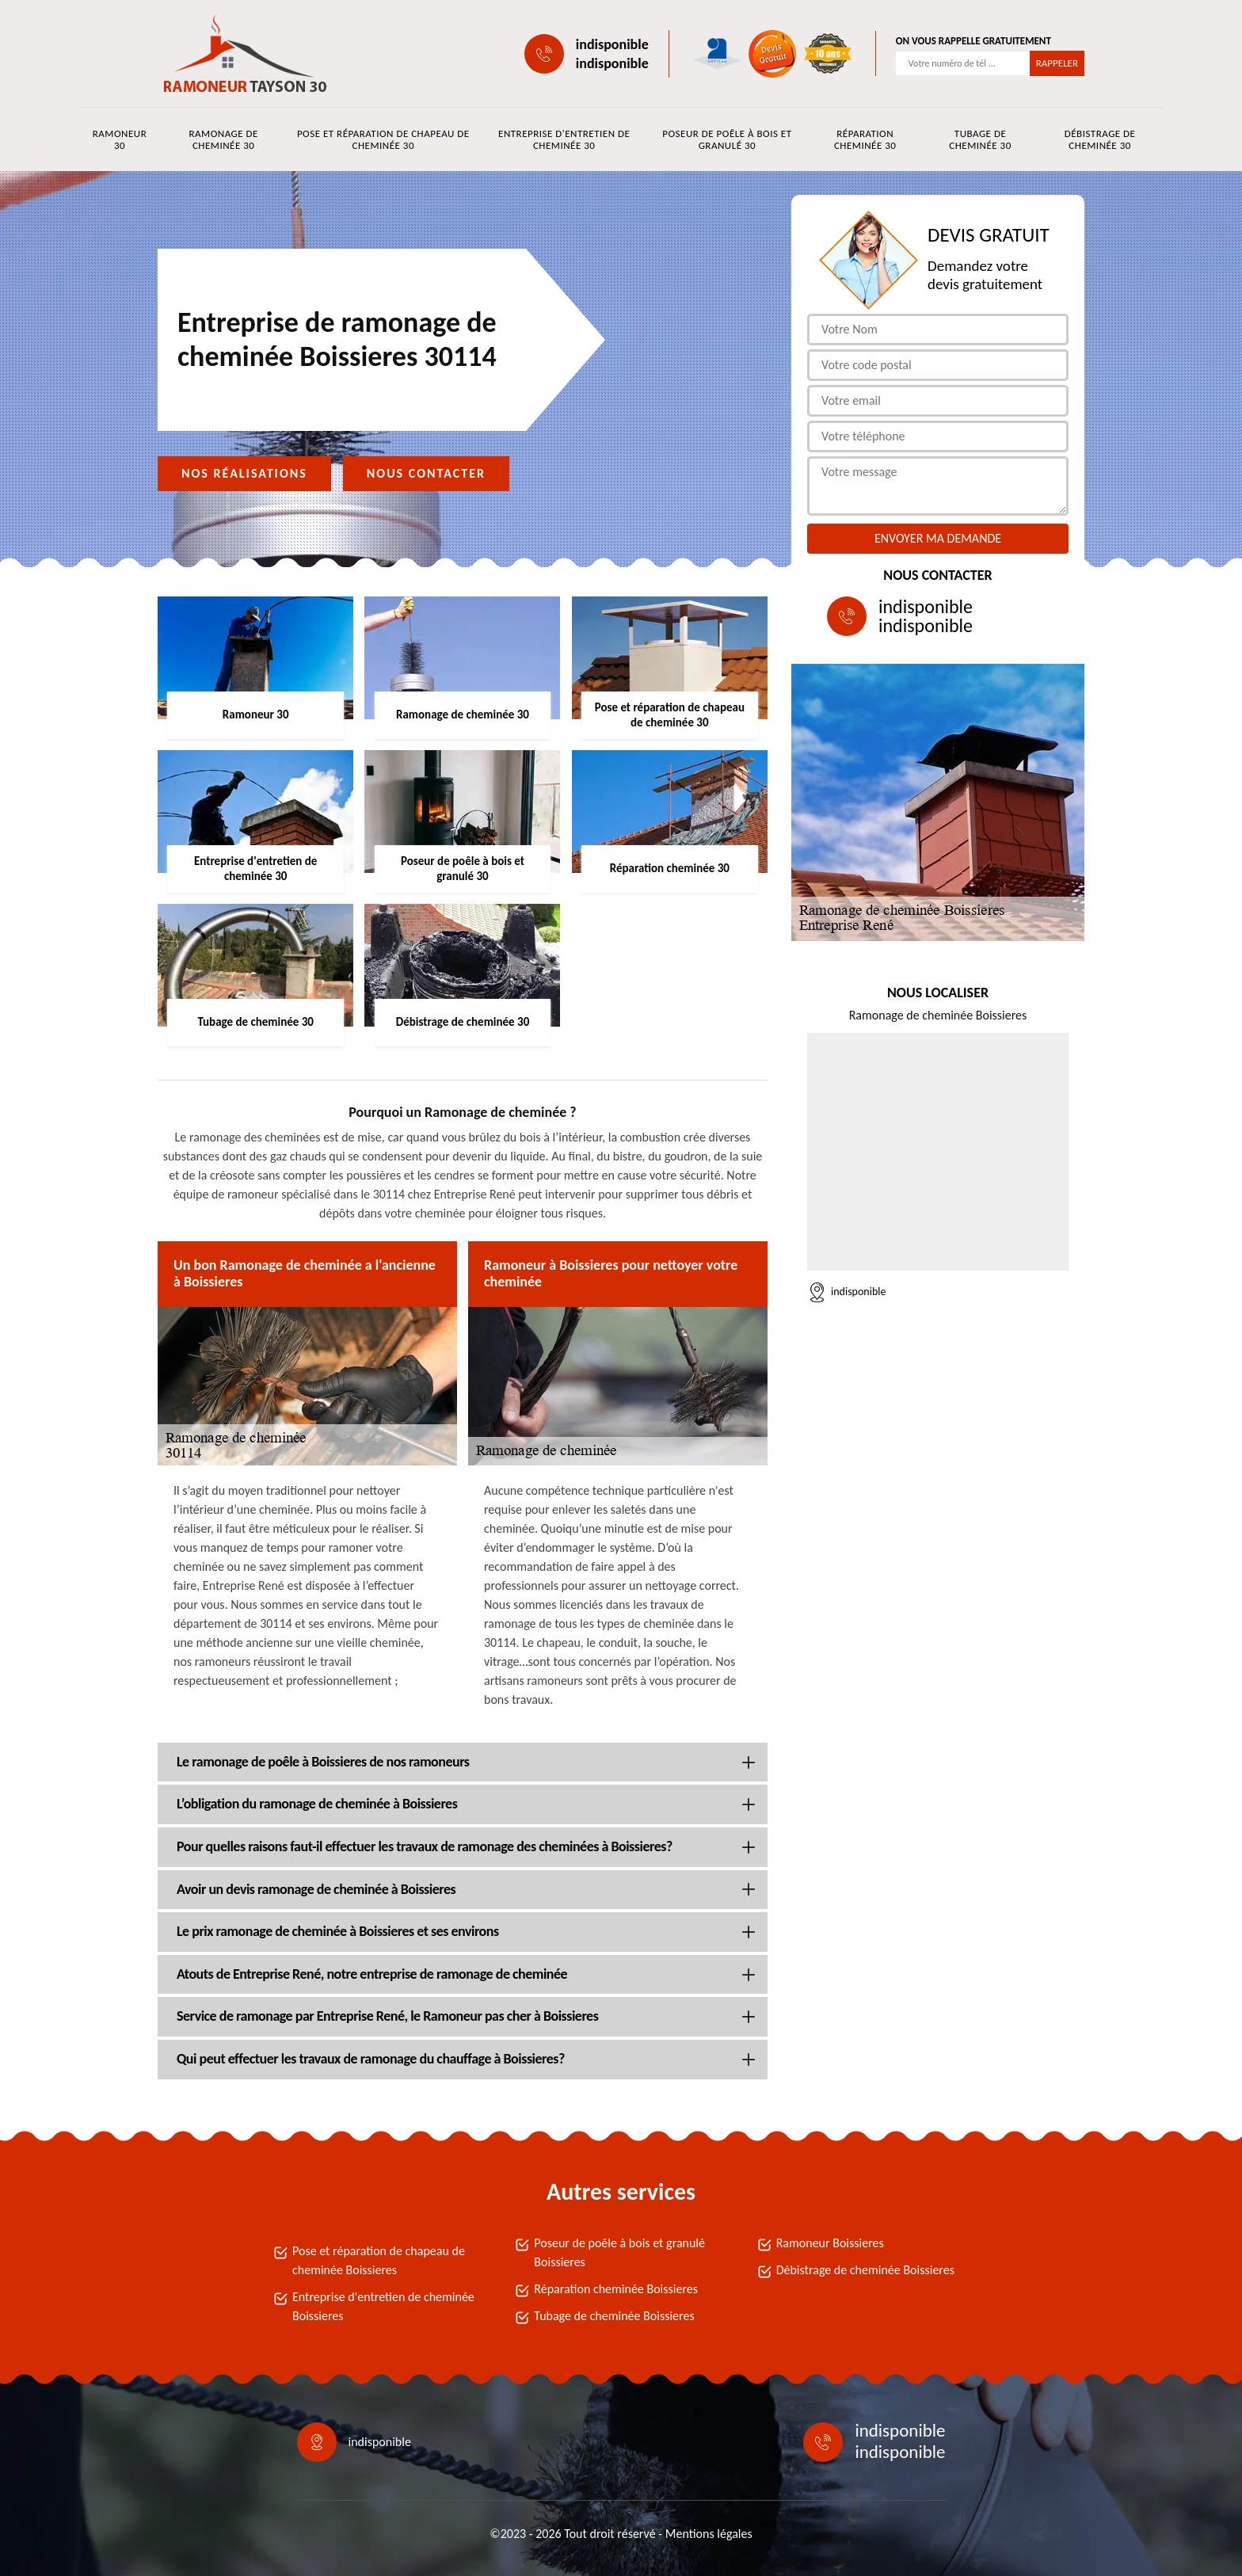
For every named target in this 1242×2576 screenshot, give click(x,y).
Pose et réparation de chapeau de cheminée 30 (383, 139)
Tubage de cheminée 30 (980, 139)
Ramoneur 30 (120, 139)
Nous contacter (426, 473)
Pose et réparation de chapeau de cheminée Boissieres (378, 2260)
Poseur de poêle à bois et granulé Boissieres (619, 2252)
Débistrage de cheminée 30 (1100, 139)
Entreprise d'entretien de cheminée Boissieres (383, 2306)
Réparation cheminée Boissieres (616, 2288)
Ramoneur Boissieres (830, 2242)
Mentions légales (708, 2533)
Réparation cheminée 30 (865, 139)
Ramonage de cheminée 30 (223, 139)
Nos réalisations (244, 473)
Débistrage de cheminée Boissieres (865, 2269)
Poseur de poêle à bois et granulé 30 (726, 139)
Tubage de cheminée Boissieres (614, 2315)
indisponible (612, 44)
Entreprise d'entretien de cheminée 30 (564, 139)
